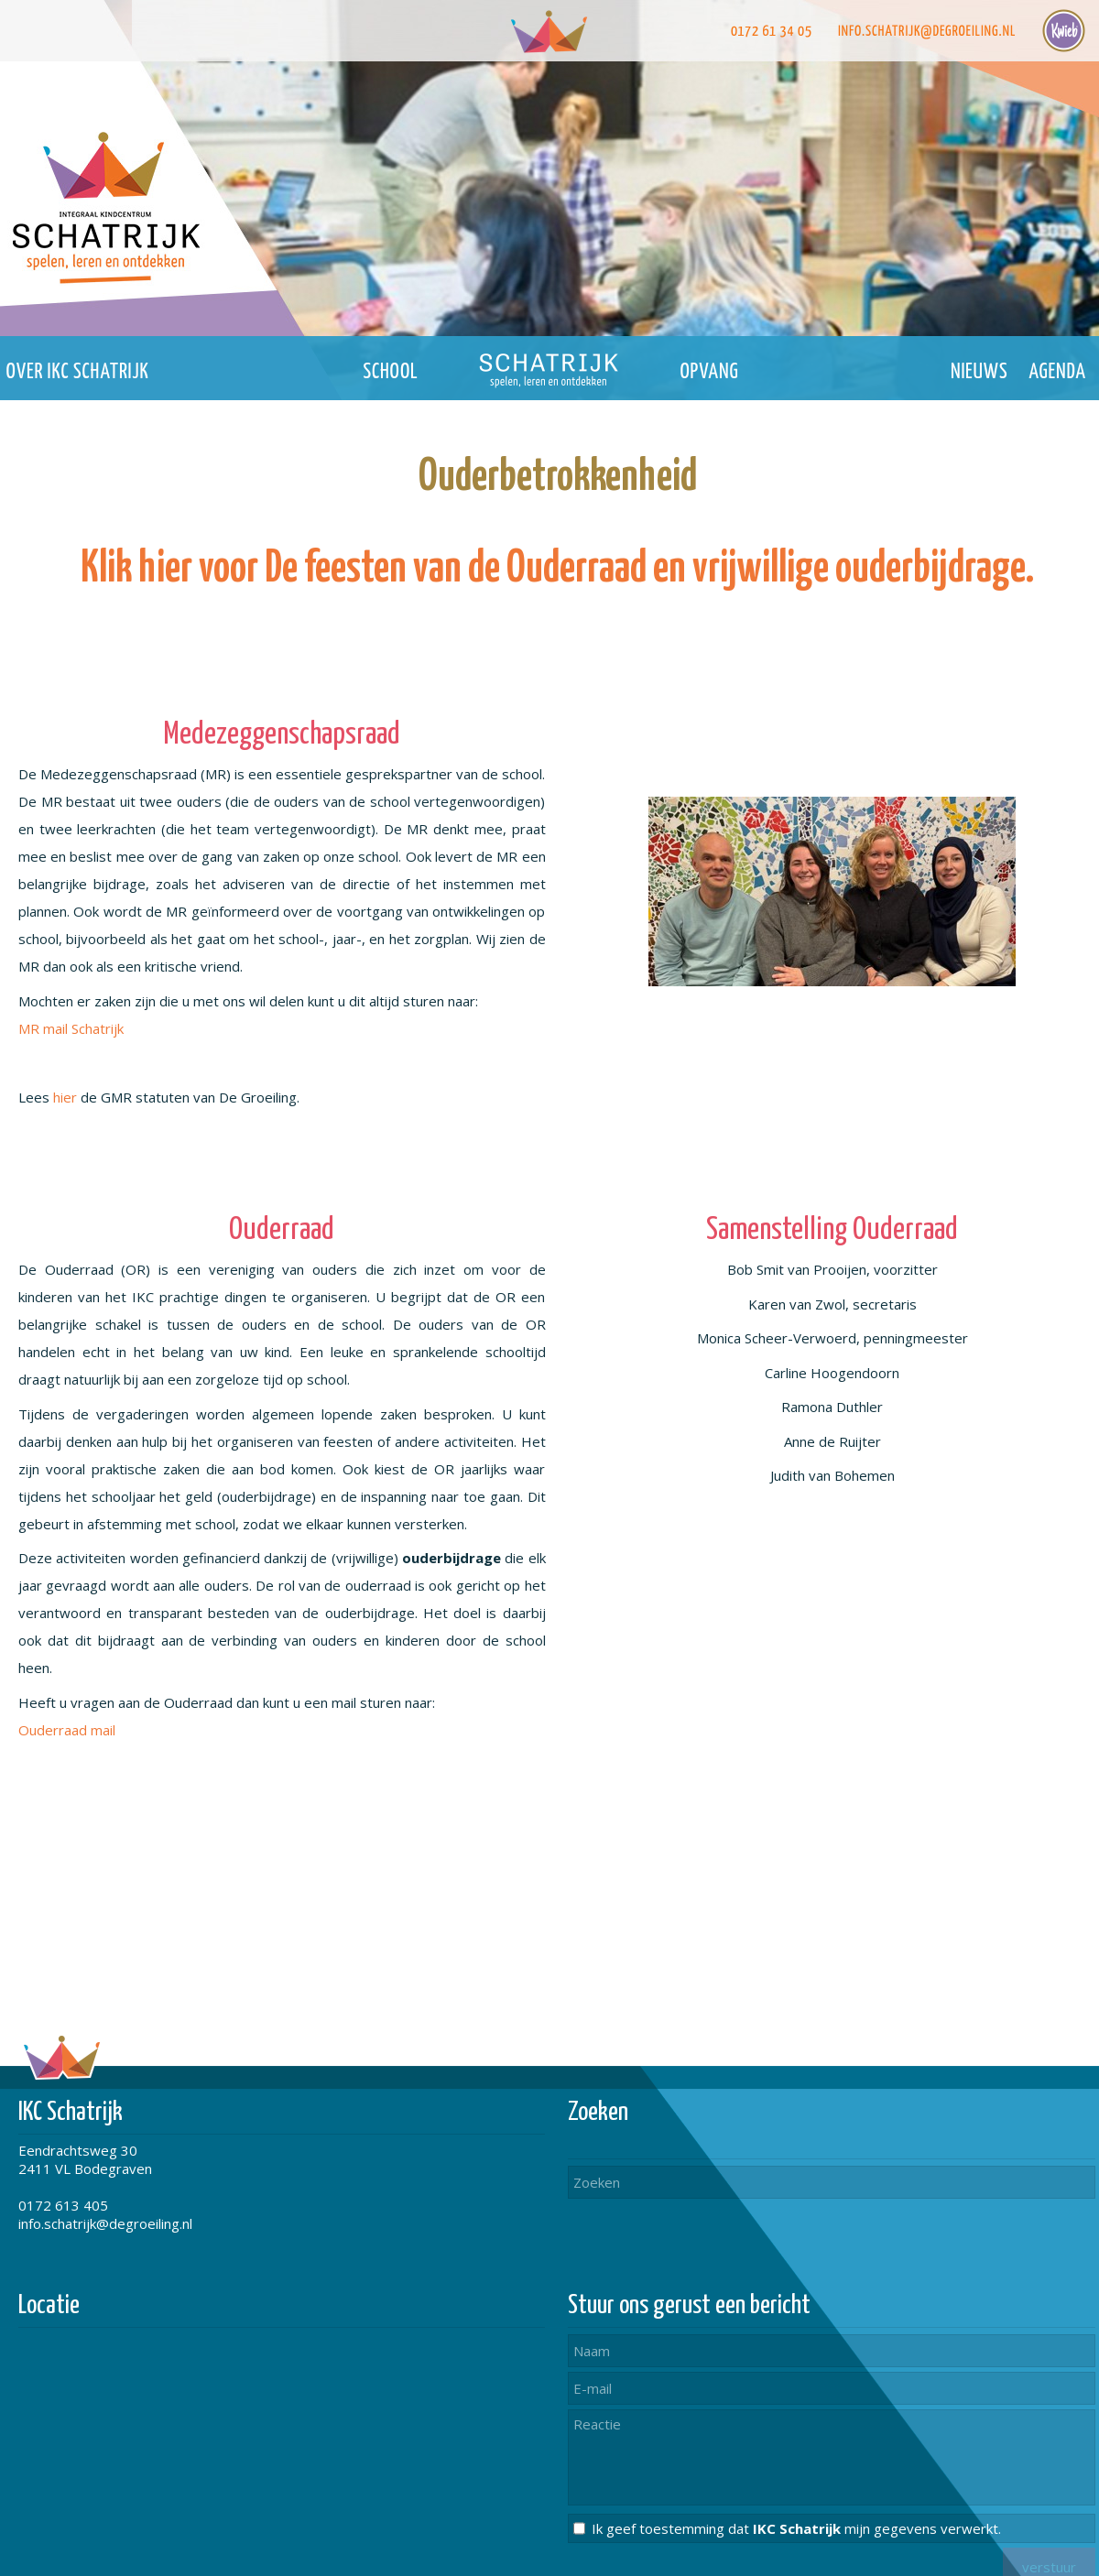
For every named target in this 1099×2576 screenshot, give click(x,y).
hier (65, 1097)
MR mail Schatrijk (71, 1028)
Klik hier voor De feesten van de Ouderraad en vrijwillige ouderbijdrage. (557, 569)
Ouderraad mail (66, 1730)
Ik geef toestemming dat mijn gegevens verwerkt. (796, 2528)
